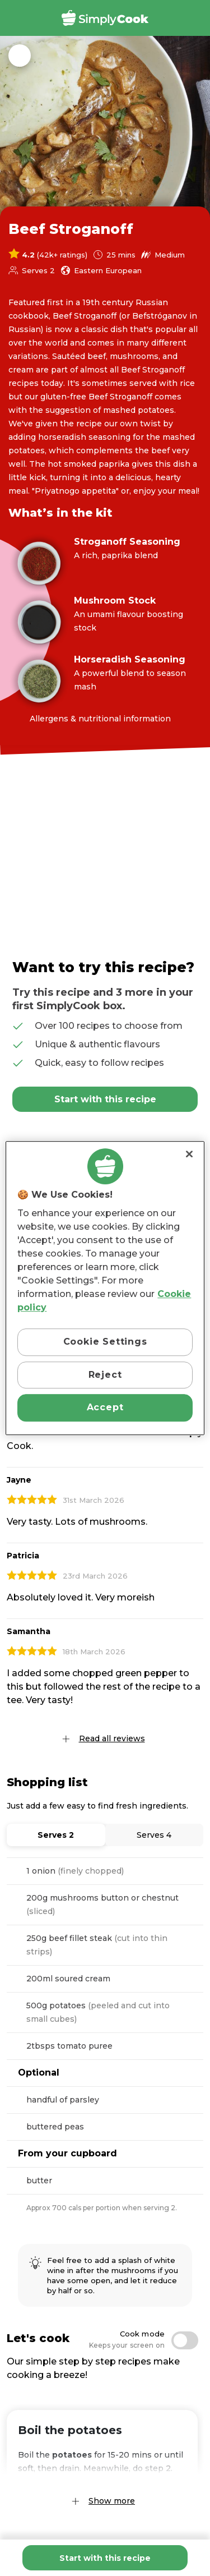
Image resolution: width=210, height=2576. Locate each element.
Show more (111, 2501)
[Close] (189, 1154)
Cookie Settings (105, 1342)
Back (19, 55)
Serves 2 (56, 1835)
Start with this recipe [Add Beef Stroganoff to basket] (105, 2558)
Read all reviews (112, 1738)
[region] (104, 1288)
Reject (105, 1374)
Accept (105, 1407)
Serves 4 (154, 1835)
